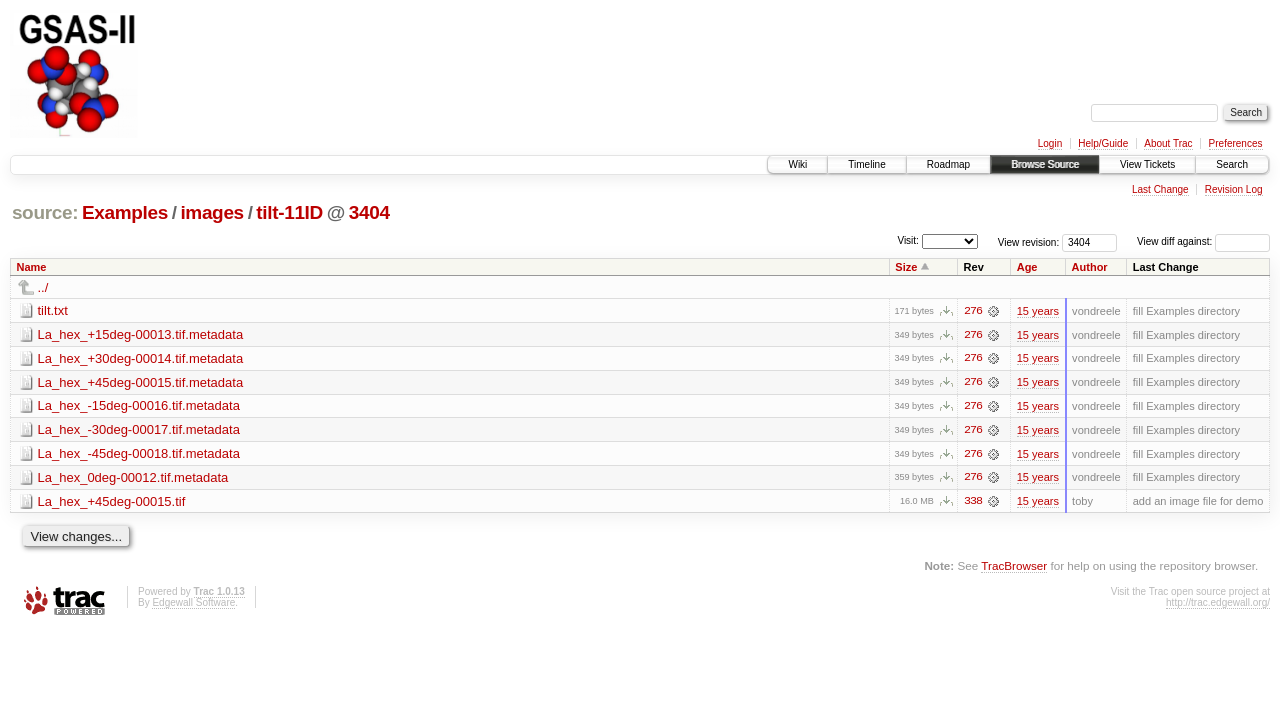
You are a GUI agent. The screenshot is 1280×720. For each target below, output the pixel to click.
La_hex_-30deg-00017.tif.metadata (139, 430)
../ (43, 287)
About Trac (1168, 143)
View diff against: (1203, 241)
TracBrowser (1014, 567)
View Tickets (1147, 164)
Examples (125, 212)
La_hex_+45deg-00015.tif (112, 502)
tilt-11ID (289, 212)
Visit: (908, 240)
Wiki (797, 164)
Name (32, 267)
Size (906, 267)
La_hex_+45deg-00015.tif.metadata (141, 382)
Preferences (1236, 143)
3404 (369, 212)
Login (1050, 143)
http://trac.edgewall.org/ (1218, 604)
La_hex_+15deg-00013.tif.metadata (141, 334)
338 (973, 503)
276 (973, 311)
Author (1090, 267)
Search (1232, 164)
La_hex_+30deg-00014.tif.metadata (141, 358)
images (211, 212)
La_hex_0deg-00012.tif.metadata (133, 478)
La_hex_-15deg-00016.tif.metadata (139, 406)
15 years (1038, 311)
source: (45, 212)
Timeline (866, 164)
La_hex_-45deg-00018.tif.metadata (139, 454)
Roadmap (948, 164)
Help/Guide (1103, 143)
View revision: (1029, 241)
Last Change (1160, 189)
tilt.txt (53, 310)
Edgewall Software (193, 604)
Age (1027, 267)
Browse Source (1045, 164)
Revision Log (1234, 189)
